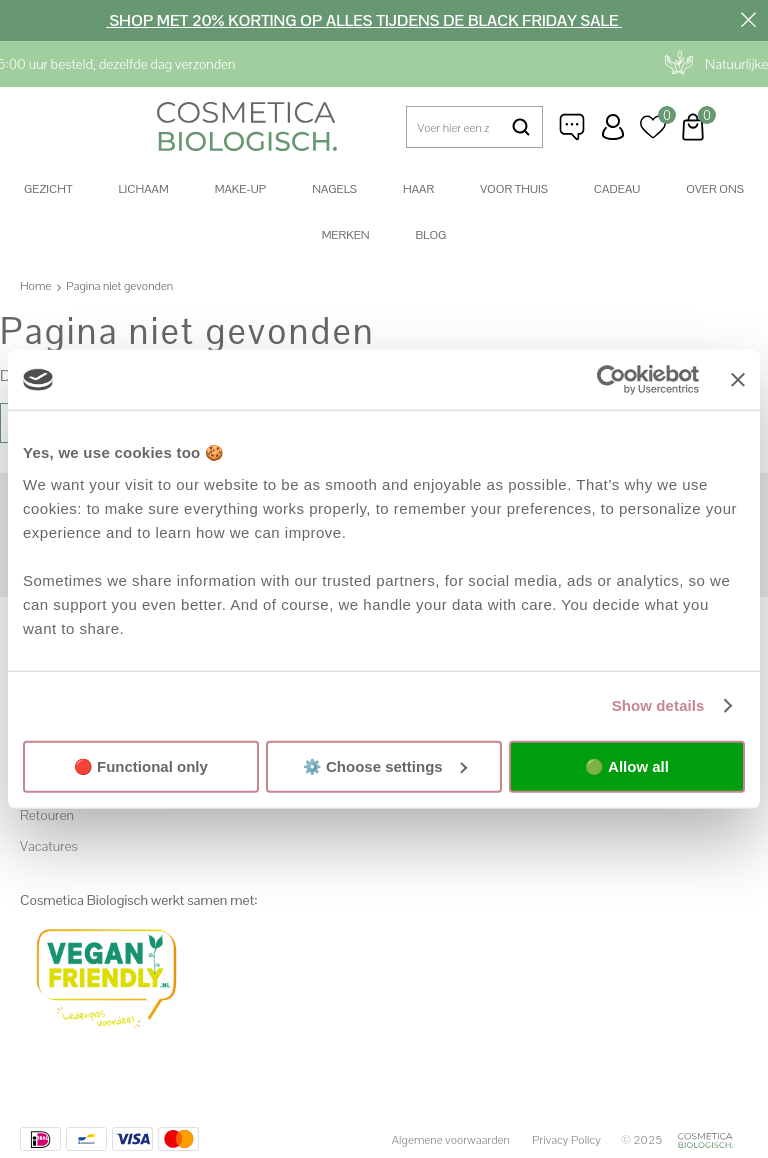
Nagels (334, 189)
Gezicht (48, 189)
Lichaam (143, 189)
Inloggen (613, 127)
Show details (658, 705)
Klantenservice (573, 127)
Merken (346, 235)
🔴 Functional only (141, 765)
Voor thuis (514, 189)
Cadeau (617, 189)
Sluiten (748, 20)
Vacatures (49, 846)
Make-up (240, 189)
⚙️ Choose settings (385, 765)
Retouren (47, 815)
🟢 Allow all (626, 765)
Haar (418, 189)
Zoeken (521, 127)
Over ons (715, 189)
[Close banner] (738, 380)
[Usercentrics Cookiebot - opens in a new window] (611, 380)
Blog (431, 235)
